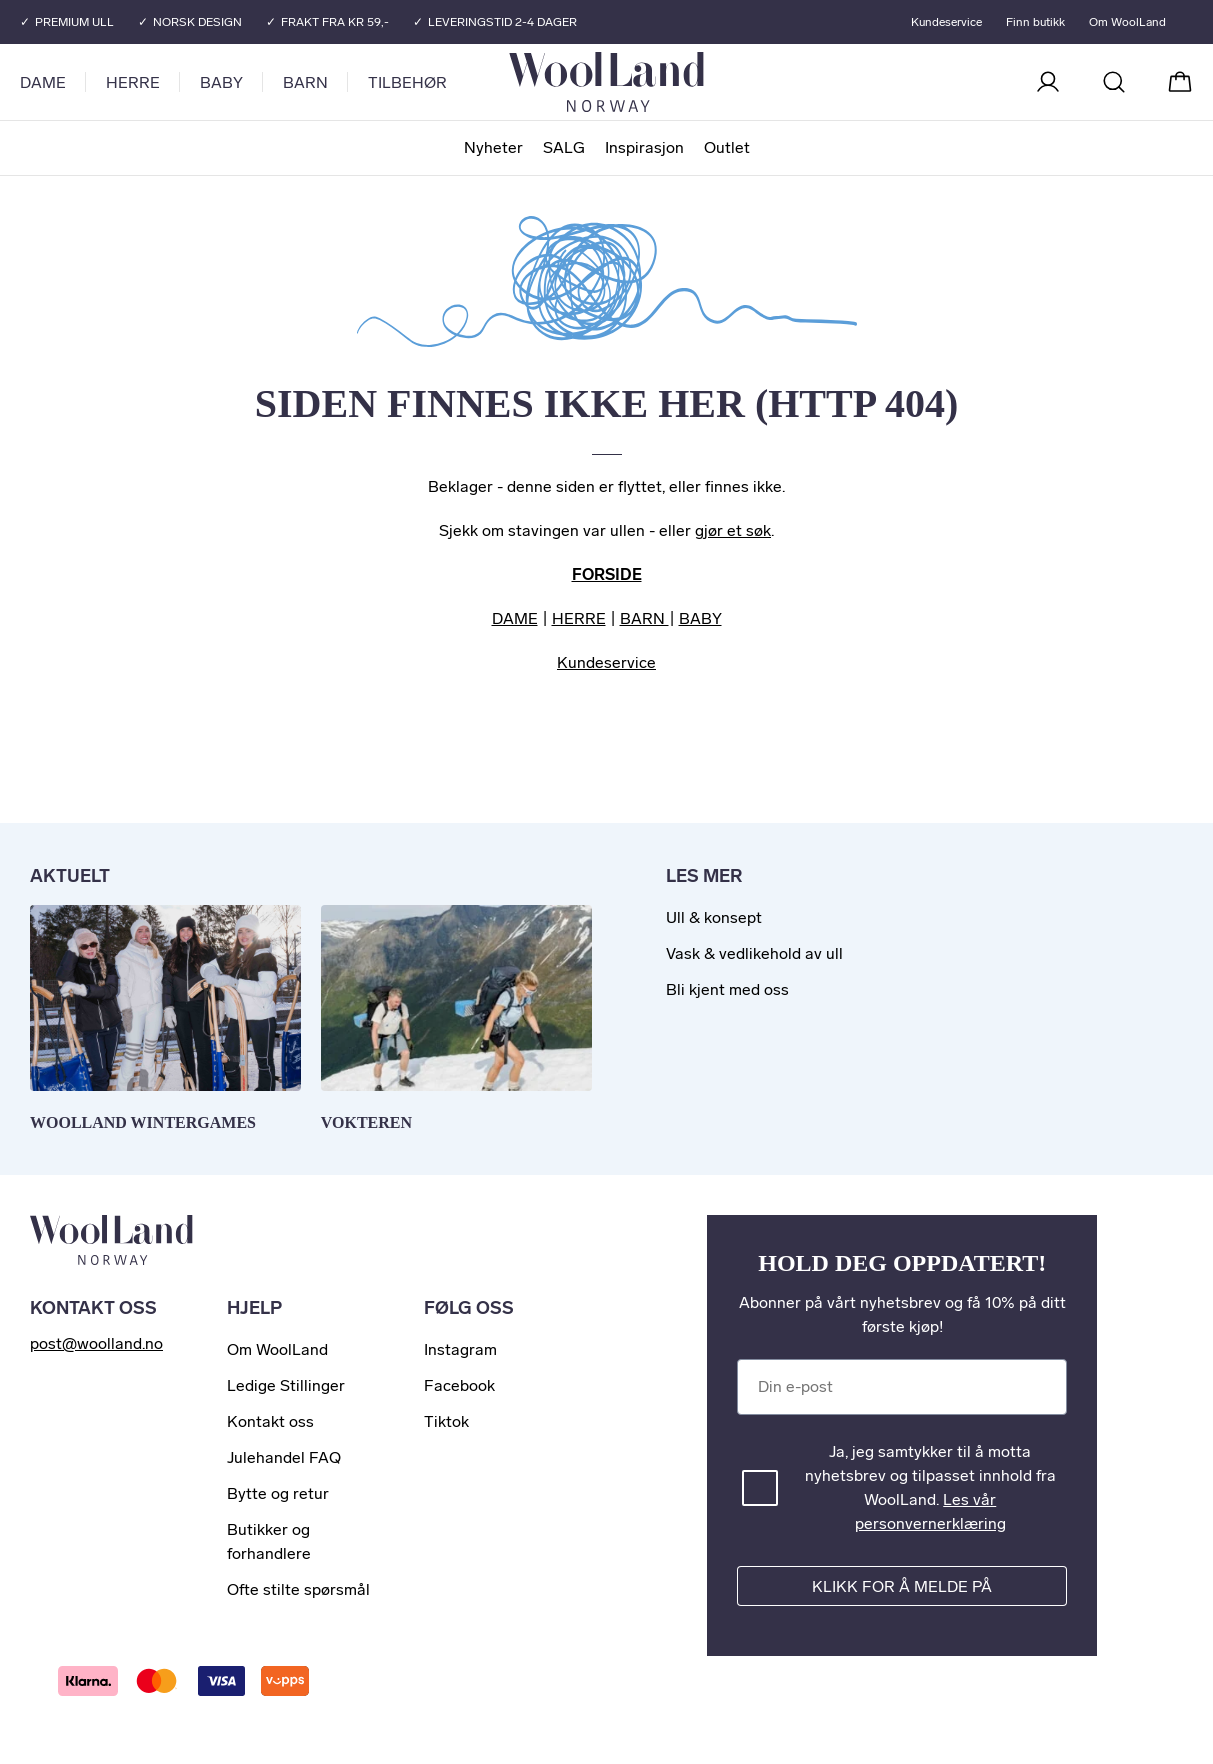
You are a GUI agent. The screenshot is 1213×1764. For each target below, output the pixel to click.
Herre (133, 82)
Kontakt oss (270, 1421)
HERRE (579, 618)
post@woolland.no (96, 1343)
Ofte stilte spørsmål (298, 1589)
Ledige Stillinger (286, 1385)
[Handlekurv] (1180, 82)
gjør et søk (733, 530)
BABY (700, 618)
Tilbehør (407, 82)
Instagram (460, 1349)
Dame (43, 82)
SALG (564, 147)
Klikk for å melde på (902, 1586)
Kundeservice (945, 22)
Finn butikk (1034, 22)
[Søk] (1114, 82)
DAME (515, 618)
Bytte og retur (278, 1493)
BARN (644, 618)
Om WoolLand (1126, 22)
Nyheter (493, 147)
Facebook (459, 1385)
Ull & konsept (714, 917)
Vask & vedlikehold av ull (754, 953)
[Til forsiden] (687, 82)
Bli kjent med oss (727, 989)
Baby (221, 82)
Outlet (727, 147)
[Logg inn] (1048, 82)
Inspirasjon (644, 147)
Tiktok (446, 1421)
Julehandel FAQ (284, 1457)
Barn (305, 82)
